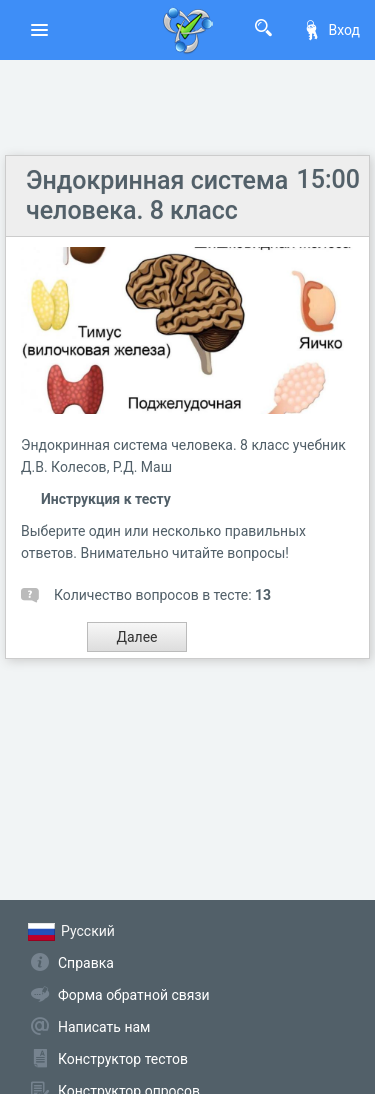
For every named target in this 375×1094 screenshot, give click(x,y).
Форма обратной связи (134, 995)
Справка (86, 963)
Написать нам (104, 1027)
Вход (331, 30)
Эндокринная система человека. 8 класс (157, 195)
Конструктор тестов (123, 1059)
